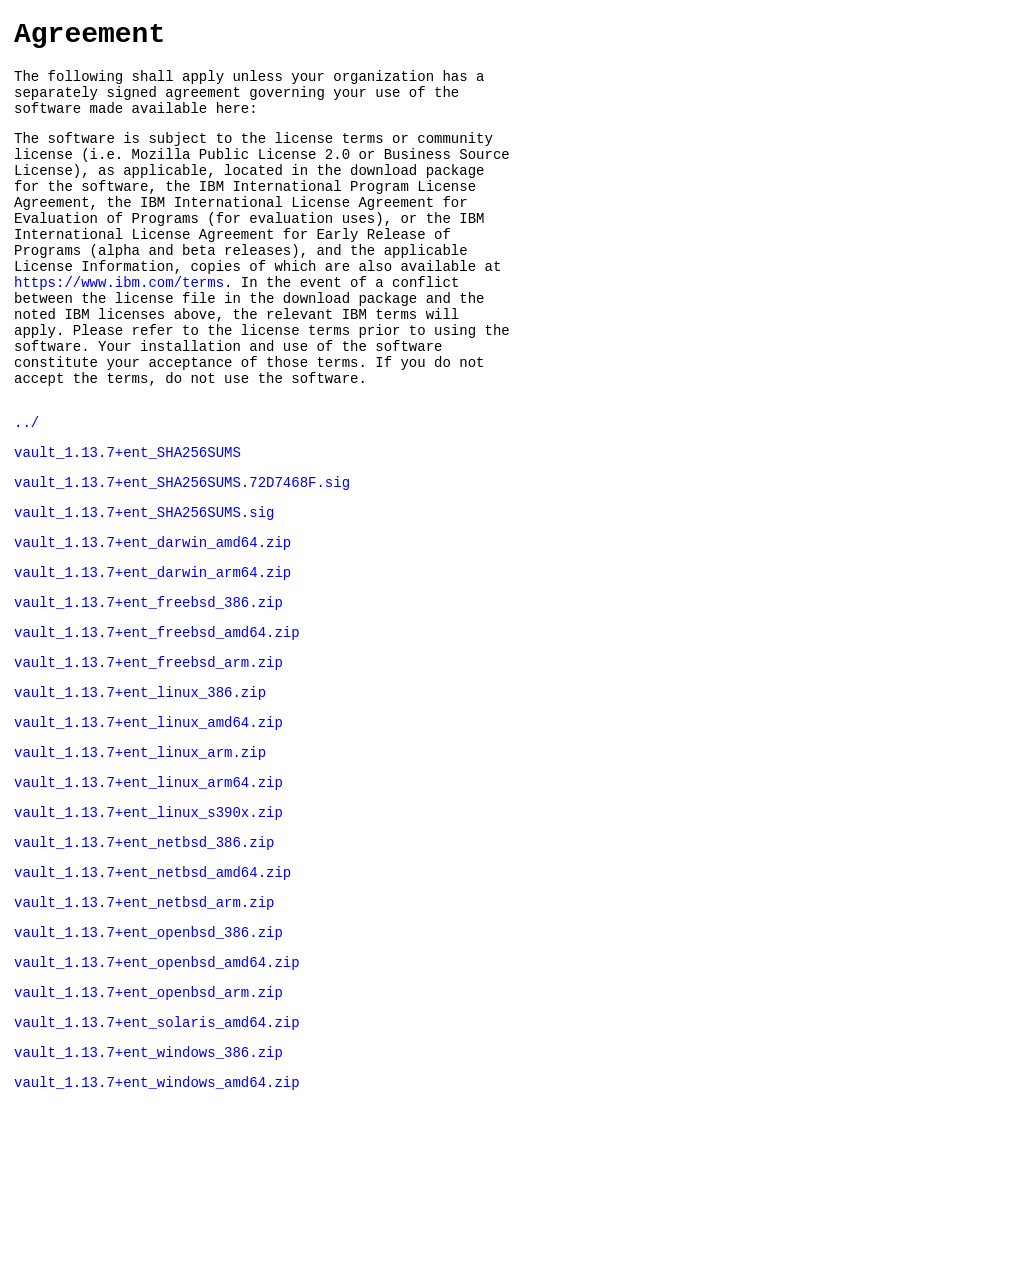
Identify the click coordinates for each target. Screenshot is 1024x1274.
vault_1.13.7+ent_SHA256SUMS (127, 521)
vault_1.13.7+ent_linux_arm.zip (140, 851)
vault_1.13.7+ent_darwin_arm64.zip (152, 653)
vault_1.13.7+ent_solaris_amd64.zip (157, 1148)
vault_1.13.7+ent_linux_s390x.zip (148, 917)
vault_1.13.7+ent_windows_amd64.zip (157, 1214)
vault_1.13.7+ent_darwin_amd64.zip (152, 620)
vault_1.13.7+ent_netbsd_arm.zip (144, 1016)
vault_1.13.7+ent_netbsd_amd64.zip (152, 983)
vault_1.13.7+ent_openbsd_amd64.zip (157, 1082)
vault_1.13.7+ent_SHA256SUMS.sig (144, 587)
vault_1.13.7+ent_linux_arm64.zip (148, 884)
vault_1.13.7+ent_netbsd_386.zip (144, 950)
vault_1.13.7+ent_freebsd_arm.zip (148, 752)
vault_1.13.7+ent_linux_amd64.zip (148, 818)
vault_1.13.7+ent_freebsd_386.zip (148, 686)
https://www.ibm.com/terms (119, 327)
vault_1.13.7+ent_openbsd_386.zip (148, 1049)
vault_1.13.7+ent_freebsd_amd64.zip (157, 719)
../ (26, 488)
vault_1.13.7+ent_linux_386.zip (140, 785)
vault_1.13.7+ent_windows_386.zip (148, 1181)
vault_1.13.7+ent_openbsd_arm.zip (148, 1115)
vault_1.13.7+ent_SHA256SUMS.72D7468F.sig (182, 554)
